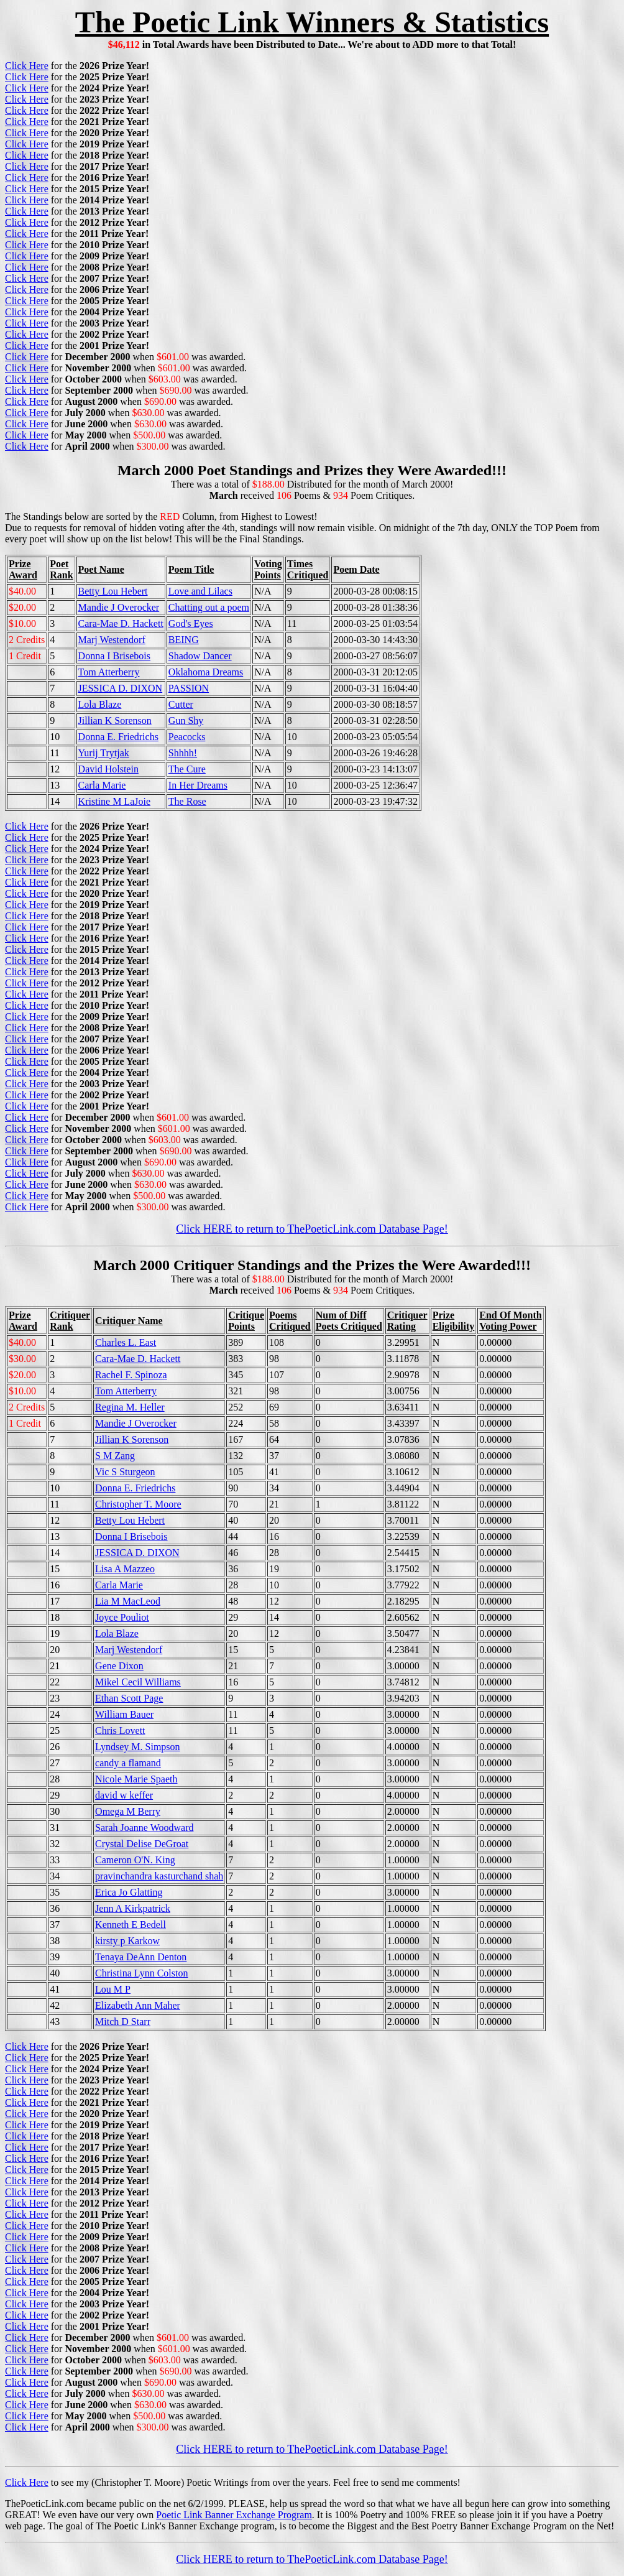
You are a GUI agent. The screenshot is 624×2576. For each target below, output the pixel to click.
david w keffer (124, 1795)
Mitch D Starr (122, 2021)
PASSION (188, 688)
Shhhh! (182, 753)
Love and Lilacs (200, 591)
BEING (183, 639)
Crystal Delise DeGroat (141, 1843)
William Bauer (124, 1714)
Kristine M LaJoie (114, 801)
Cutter (180, 704)
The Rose (187, 801)
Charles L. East (125, 1342)
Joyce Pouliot (122, 1617)
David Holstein (108, 769)
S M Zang (115, 1455)
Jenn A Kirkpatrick (132, 1908)
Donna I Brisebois (114, 656)
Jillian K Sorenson (115, 720)
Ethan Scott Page (129, 1698)
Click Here (26, 65)
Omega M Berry (127, 1811)
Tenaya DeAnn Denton (140, 1957)
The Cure (187, 769)
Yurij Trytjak (103, 753)
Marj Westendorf (111, 639)
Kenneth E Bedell (130, 1924)
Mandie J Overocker (119, 607)
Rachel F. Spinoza (131, 1374)
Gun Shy (185, 720)
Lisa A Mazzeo (125, 1569)
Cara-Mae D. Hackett (120, 623)
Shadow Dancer (200, 656)
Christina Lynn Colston (141, 1973)
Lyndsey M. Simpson (137, 1746)
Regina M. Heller (130, 1407)
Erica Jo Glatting (128, 1892)
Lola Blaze (100, 704)
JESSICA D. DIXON (120, 688)
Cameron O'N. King (135, 1860)
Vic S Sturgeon (125, 1471)
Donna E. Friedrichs (118, 736)
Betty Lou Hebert (113, 591)
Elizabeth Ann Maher (137, 2005)
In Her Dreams (197, 785)
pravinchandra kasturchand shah (159, 1876)
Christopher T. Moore (138, 1504)
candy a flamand (128, 1763)
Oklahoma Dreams (205, 672)
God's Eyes (190, 623)
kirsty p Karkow (127, 1940)
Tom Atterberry (109, 672)
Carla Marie (102, 785)
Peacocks (187, 736)
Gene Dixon (119, 1666)
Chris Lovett (120, 1730)
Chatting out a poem (208, 607)
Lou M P (113, 1989)
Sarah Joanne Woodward (144, 1827)
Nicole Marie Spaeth (136, 1779)
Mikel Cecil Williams (138, 1682)
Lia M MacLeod (127, 1601)
